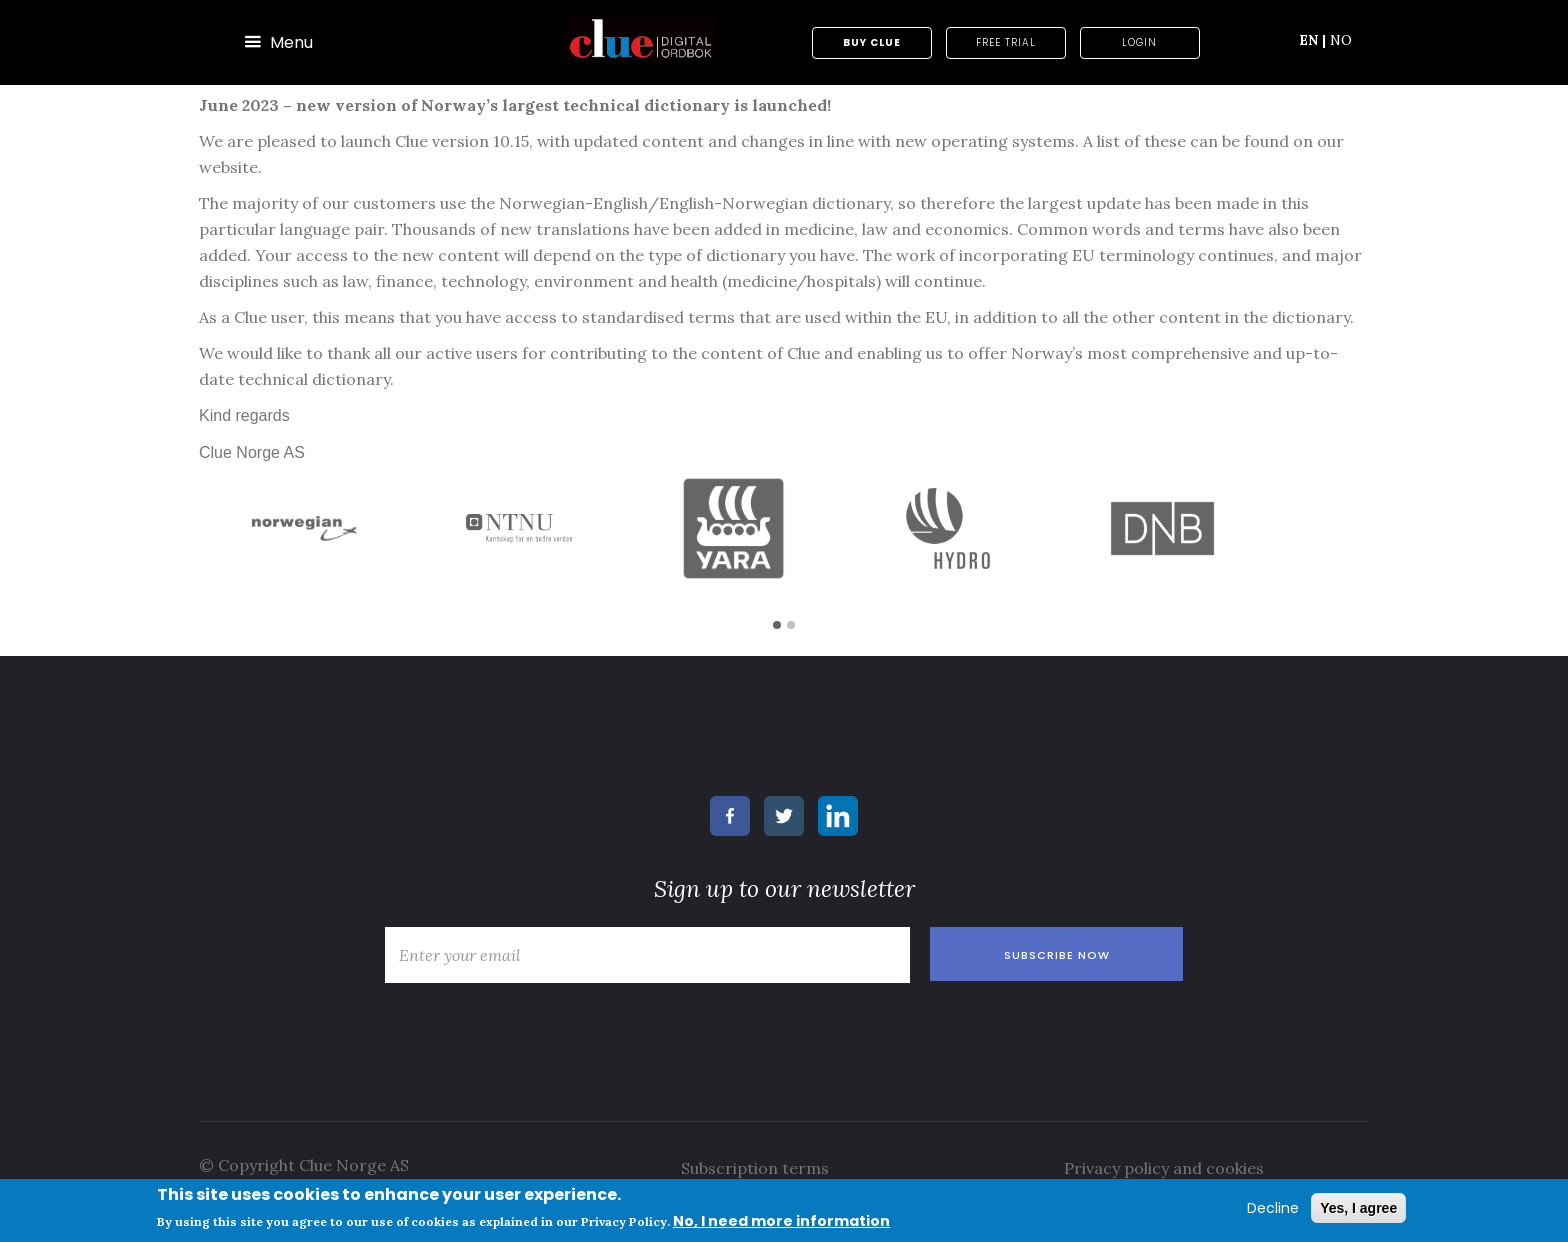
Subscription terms (755, 1168)
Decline (1273, 1208)
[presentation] (527, 1032)
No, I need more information (781, 1221)
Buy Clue (872, 42)
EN (1312, 40)
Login (1139, 42)
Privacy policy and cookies (1164, 1168)
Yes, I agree (1358, 1208)
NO (1341, 40)
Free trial (1006, 42)
